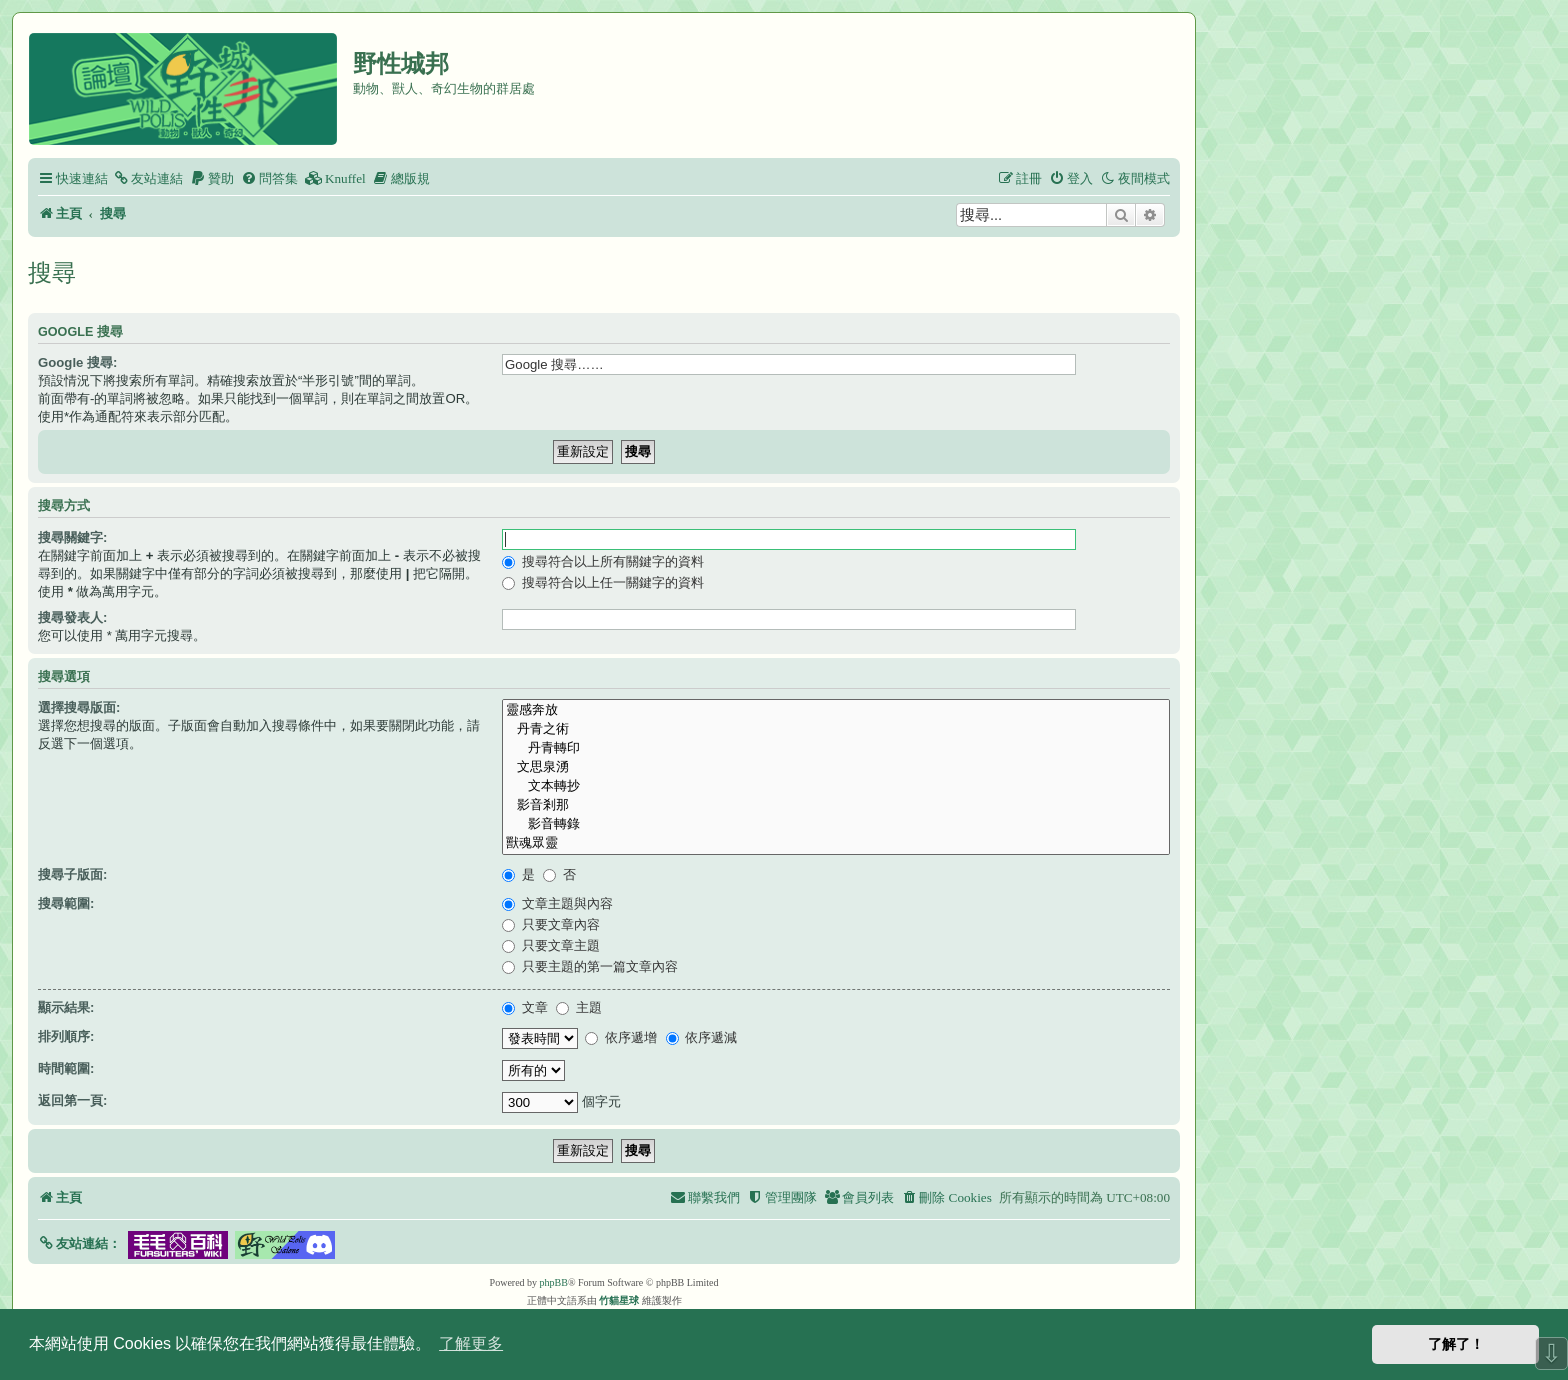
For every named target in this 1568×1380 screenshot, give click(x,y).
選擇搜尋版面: (79, 707)
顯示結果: (66, 1007)
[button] (79, 1243)
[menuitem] (148, 178)
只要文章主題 (551, 945)
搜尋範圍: (66, 903)
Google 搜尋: (77, 362)
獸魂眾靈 (836, 843)
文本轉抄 (836, 786)
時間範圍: (66, 1068)
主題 (579, 1007)
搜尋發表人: (72, 617)
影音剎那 (836, 805)
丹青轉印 (836, 748)
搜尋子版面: (72, 874)
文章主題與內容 (557, 903)
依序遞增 (621, 1037)
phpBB (554, 1282)
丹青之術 (836, 729)
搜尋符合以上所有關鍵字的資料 (603, 561)
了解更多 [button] (471, 1343)
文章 (525, 1007)
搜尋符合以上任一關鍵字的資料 (603, 582)
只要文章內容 (551, 924)
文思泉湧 (836, 767)
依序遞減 (702, 1037)
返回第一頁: (72, 1100)
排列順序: (66, 1036)
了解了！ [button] (1456, 1344)
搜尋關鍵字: (72, 537)
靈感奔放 (836, 710)
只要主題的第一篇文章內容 (590, 966)
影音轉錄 (836, 824)
